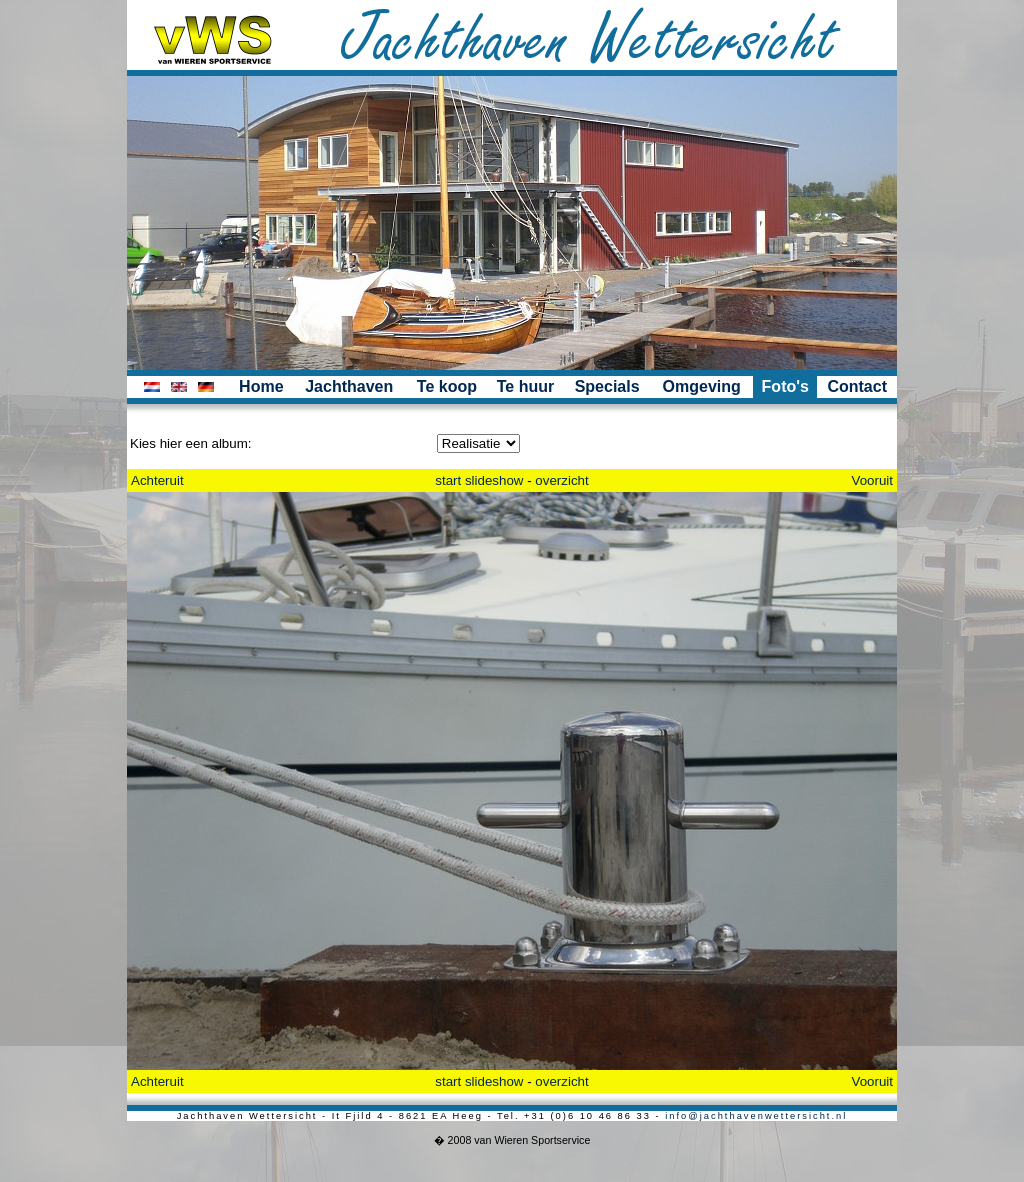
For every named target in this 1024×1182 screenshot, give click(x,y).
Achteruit (157, 480)
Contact (857, 386)
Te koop (447, 386)
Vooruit (873, 480)
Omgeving (702, 386)
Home (261, 386)
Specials (607, 386)
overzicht (561, 480)
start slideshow (479, 480)
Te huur (525, 386)
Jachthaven (349, 386)
